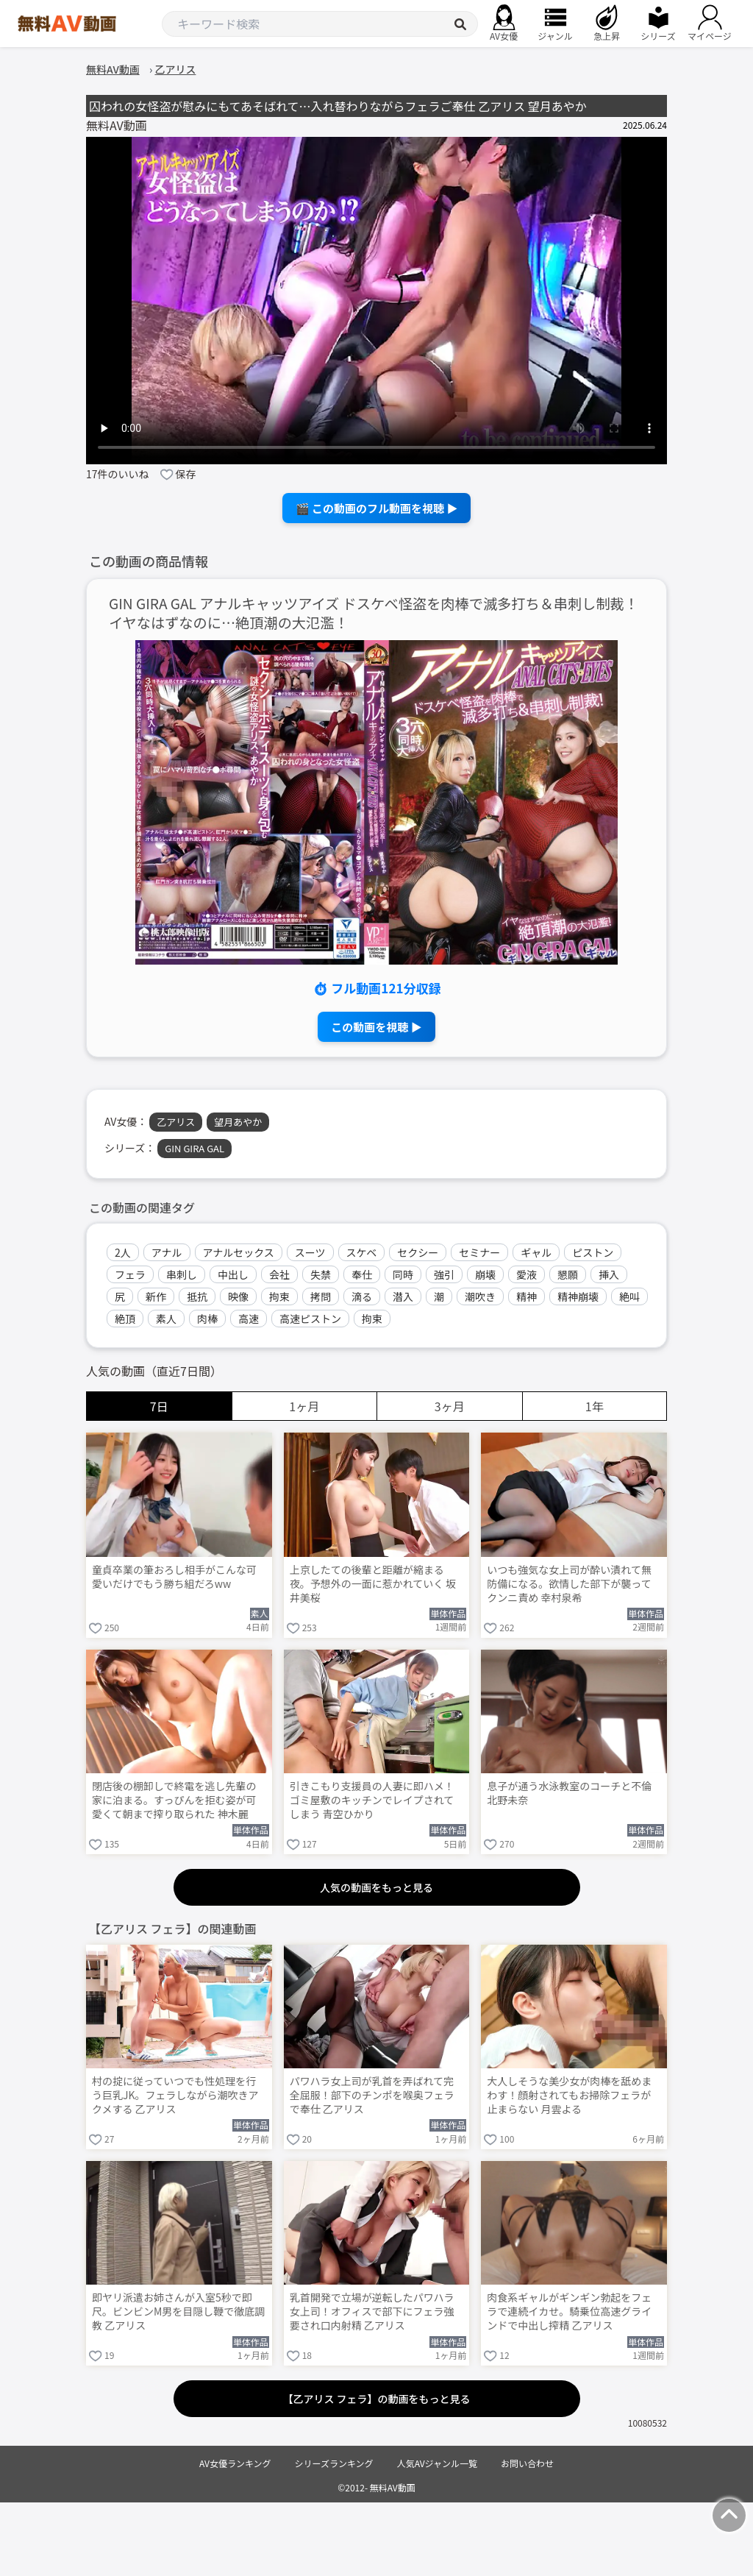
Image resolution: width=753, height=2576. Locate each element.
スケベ (361, 1252)
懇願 (567, 1274)
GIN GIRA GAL (194, 1148)
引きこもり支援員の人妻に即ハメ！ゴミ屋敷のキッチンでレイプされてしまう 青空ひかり (372, 1800)
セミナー (479, 1252)
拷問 (320, 1296)
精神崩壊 (578, 1296)
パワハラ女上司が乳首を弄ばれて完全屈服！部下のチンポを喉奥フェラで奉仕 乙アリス (372, 2095)
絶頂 (125, 1318)
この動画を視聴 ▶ (376, 1027)
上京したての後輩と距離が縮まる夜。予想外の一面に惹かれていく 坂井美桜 (373, 1584)
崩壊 (485, 1274)
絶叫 (629, 1296)
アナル (166, 1252)
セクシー (417, 1252)
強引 (444, 1274)
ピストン (592, 1252)
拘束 (279, 1296)
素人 (166, 1318)
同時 (403, 1274)
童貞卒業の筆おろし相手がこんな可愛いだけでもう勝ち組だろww (174, 1577)
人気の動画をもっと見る (376, 1887)
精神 (526, 1296)
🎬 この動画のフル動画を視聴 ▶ (377, 508)
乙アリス (176, 1122)
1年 (594, 1406)
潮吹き (480, 1296)
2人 (123, 1252)
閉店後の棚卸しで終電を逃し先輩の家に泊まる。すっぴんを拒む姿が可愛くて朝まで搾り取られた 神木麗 (174, 1800)
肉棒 (207, 1318)
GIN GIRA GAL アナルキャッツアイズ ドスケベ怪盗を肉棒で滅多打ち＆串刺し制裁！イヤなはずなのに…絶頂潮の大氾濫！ (373, 614)
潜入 (403, 1296)
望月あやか (238, 1122)
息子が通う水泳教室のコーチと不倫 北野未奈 (569, 1793)
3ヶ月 (450, 1406)
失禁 (320, 1274)
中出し (233, 1274)
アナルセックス (238, 1252)
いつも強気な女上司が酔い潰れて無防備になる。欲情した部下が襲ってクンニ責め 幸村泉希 (569, 1584)
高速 (248, 1318)
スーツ (310, 1252)
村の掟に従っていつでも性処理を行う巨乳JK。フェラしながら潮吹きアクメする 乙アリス (175, 2095)
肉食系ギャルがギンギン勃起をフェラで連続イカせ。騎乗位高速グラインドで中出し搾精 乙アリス (569, 2311)
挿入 (609, 1274)
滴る (361, 1296)
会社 (279, 1274)
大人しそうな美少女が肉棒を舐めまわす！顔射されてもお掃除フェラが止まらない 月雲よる (569, 2095)
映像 (238, 1296)
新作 (156, 1296)
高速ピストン (310, 1318)
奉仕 (361, 1274)
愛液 (526, 1274)
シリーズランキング (334, 2463)
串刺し (181, 1274)
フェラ (130, 1274)
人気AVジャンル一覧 (437, 2463)
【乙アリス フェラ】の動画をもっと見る (376, 2398)
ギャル (536, 1252)
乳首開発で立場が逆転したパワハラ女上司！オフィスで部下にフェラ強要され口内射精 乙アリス (372, 2311)
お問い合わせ (527, 2463)
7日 (159, 1406)
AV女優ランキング (235, 2463)
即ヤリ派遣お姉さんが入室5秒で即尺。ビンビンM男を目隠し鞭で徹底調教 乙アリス (178, 2311)
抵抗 (197, 1296)
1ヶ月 (304, 1406)
